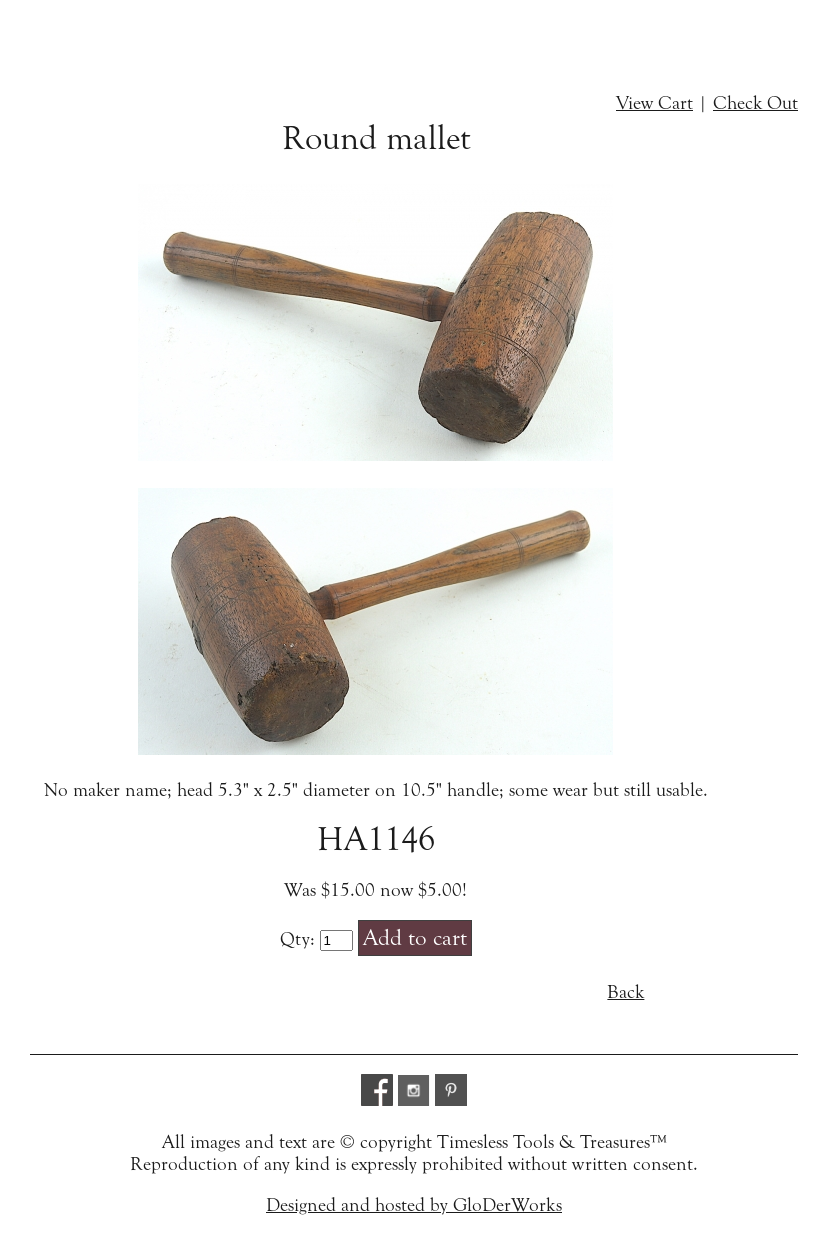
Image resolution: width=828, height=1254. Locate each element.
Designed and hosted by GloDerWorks (414, 1205)
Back (625, 992)
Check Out (755, 103)
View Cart (654, 103)
